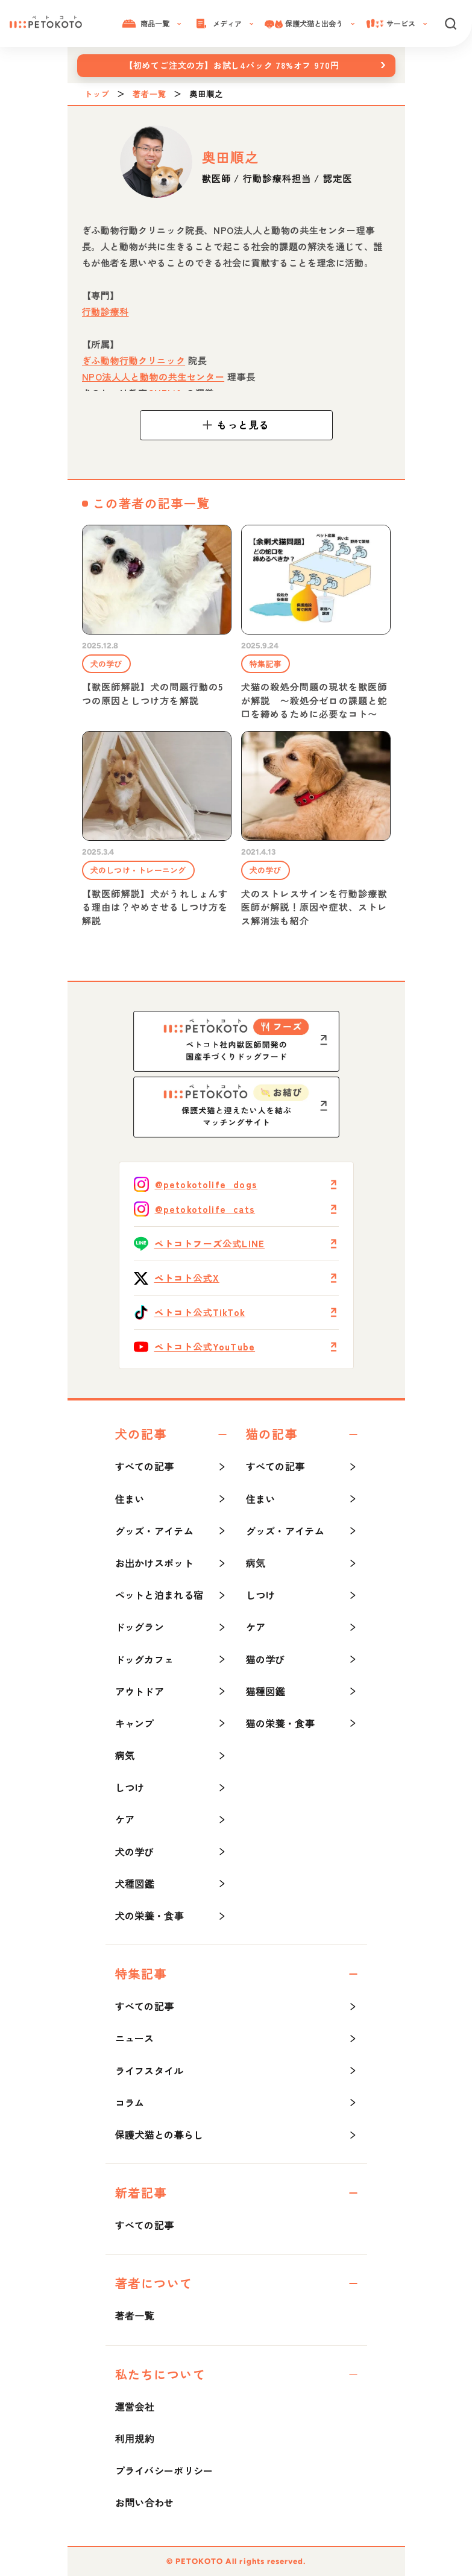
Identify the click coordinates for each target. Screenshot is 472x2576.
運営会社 (134, 2406)
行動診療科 (105, 311)
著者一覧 (149, 94)
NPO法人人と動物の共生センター (153, 376)
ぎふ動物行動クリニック (134, 360)
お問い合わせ (144, 2502)
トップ (97, 94)
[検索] (450, 23)
